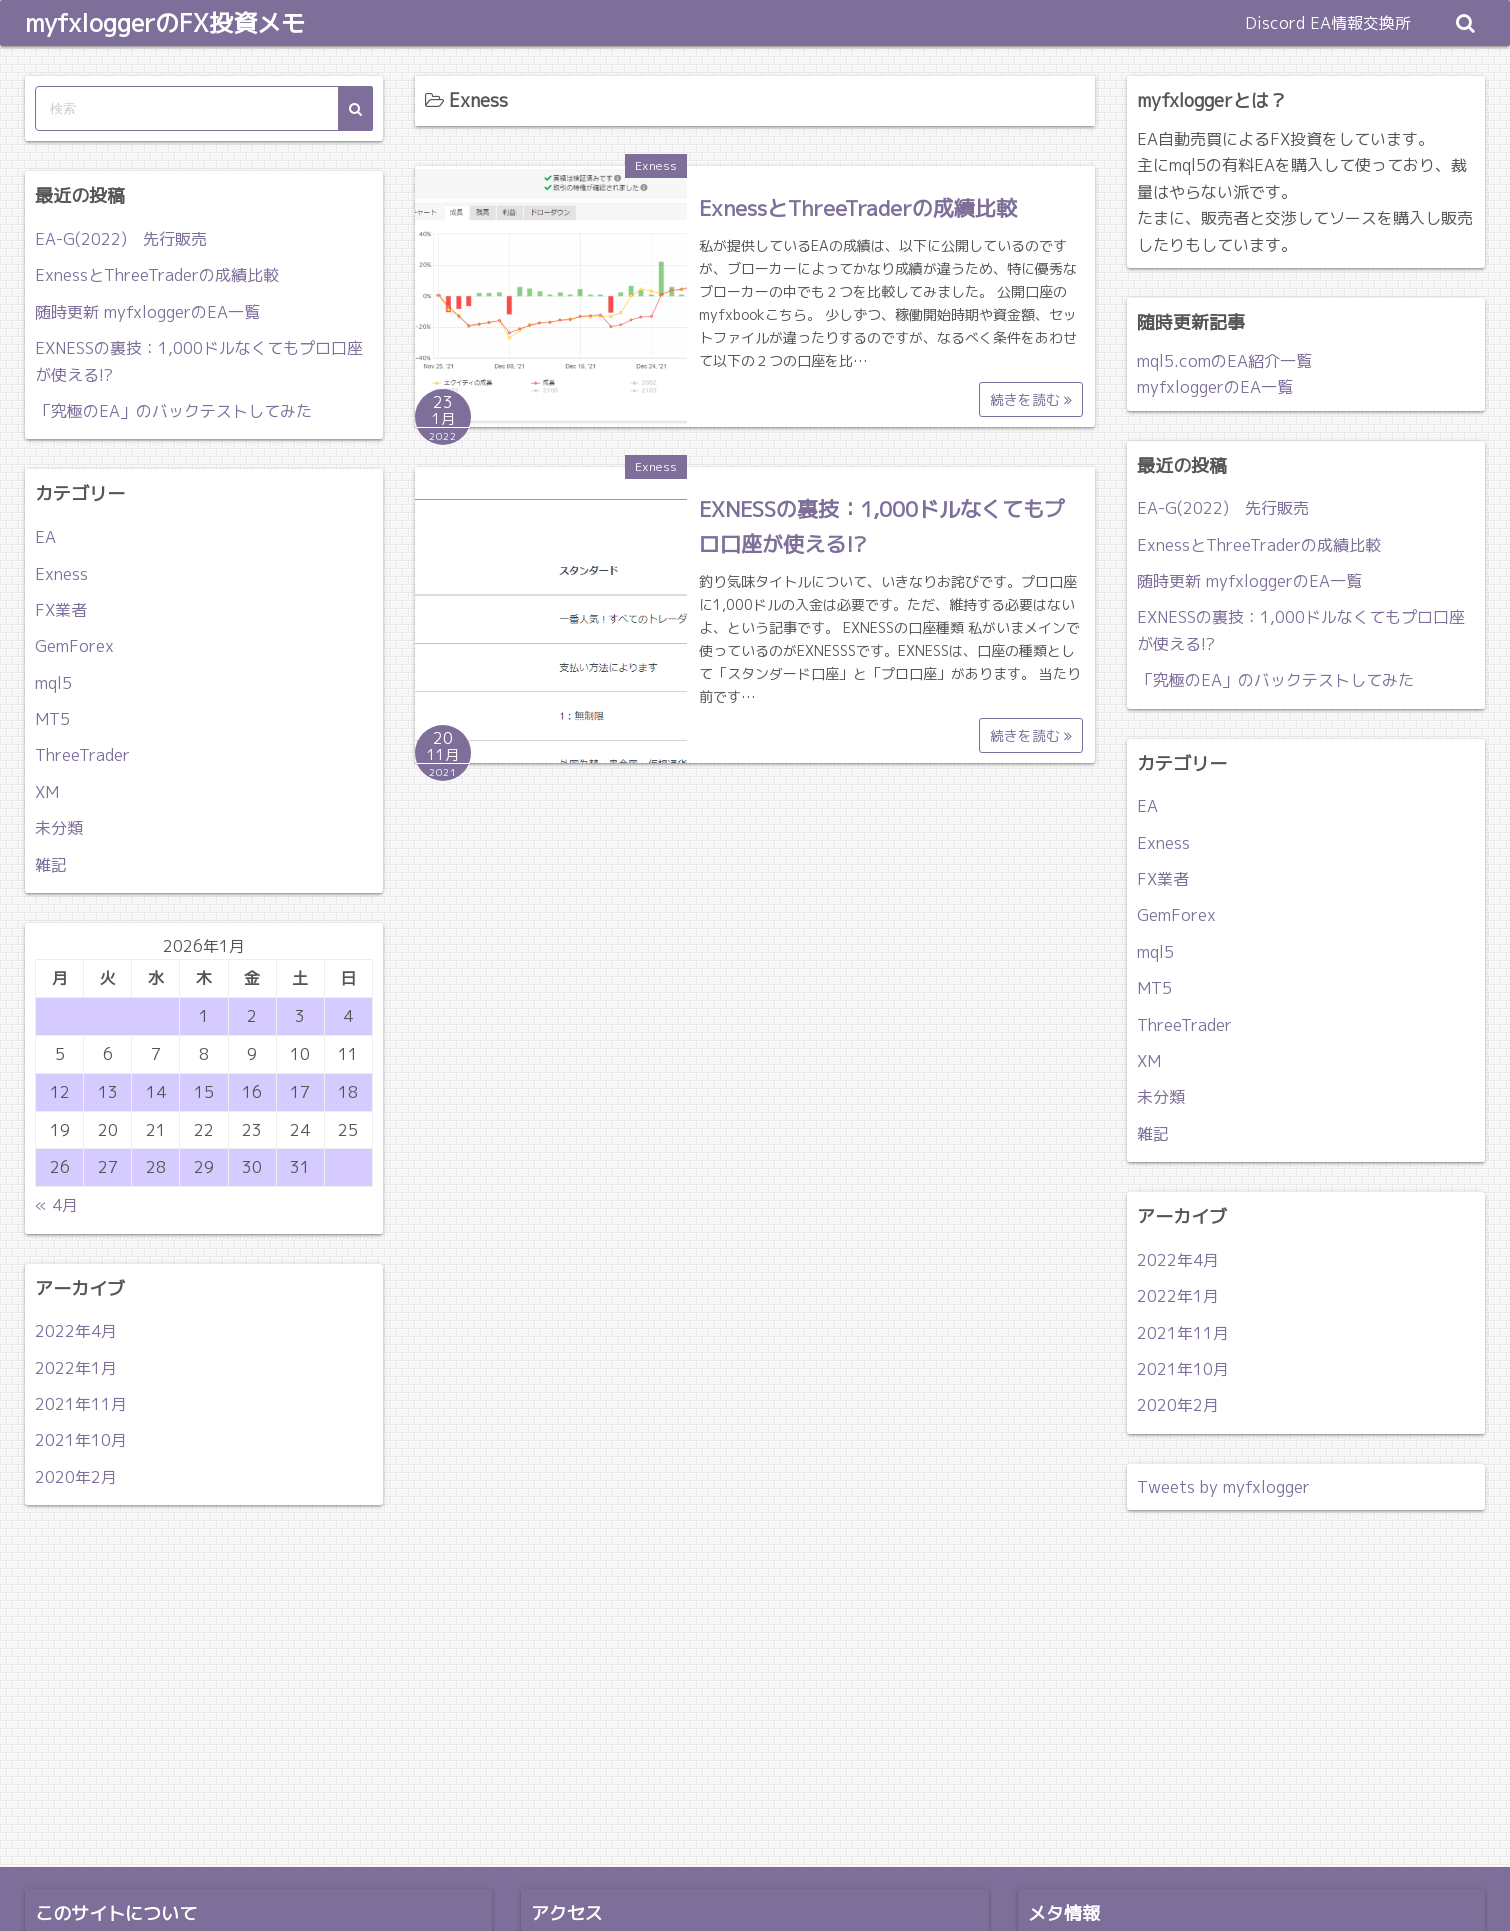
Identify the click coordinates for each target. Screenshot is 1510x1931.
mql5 (53, 683)
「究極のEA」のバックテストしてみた (173, 411)
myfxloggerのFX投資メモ (165, 23)
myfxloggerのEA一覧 (1215, 387)
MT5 (52, 719)
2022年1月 (76, 1368)
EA (45, 537)
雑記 (51, 865)
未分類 (59, 828)
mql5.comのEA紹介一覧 (1224, 361)
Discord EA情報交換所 (1328, 23)
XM (47, 792)
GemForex (74, 646)
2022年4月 (76, 1331)
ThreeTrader (82, 755)
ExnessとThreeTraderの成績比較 (858, 208)
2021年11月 (81, 1404)
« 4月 (56, 1205)
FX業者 (61, 610)
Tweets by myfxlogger (1223, 1487)
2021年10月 (81, 1440)
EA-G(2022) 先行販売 (121, 239)
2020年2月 (76, 1477)
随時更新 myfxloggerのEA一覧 (147, 312)
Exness (656, 165)
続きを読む (1031, 399)
